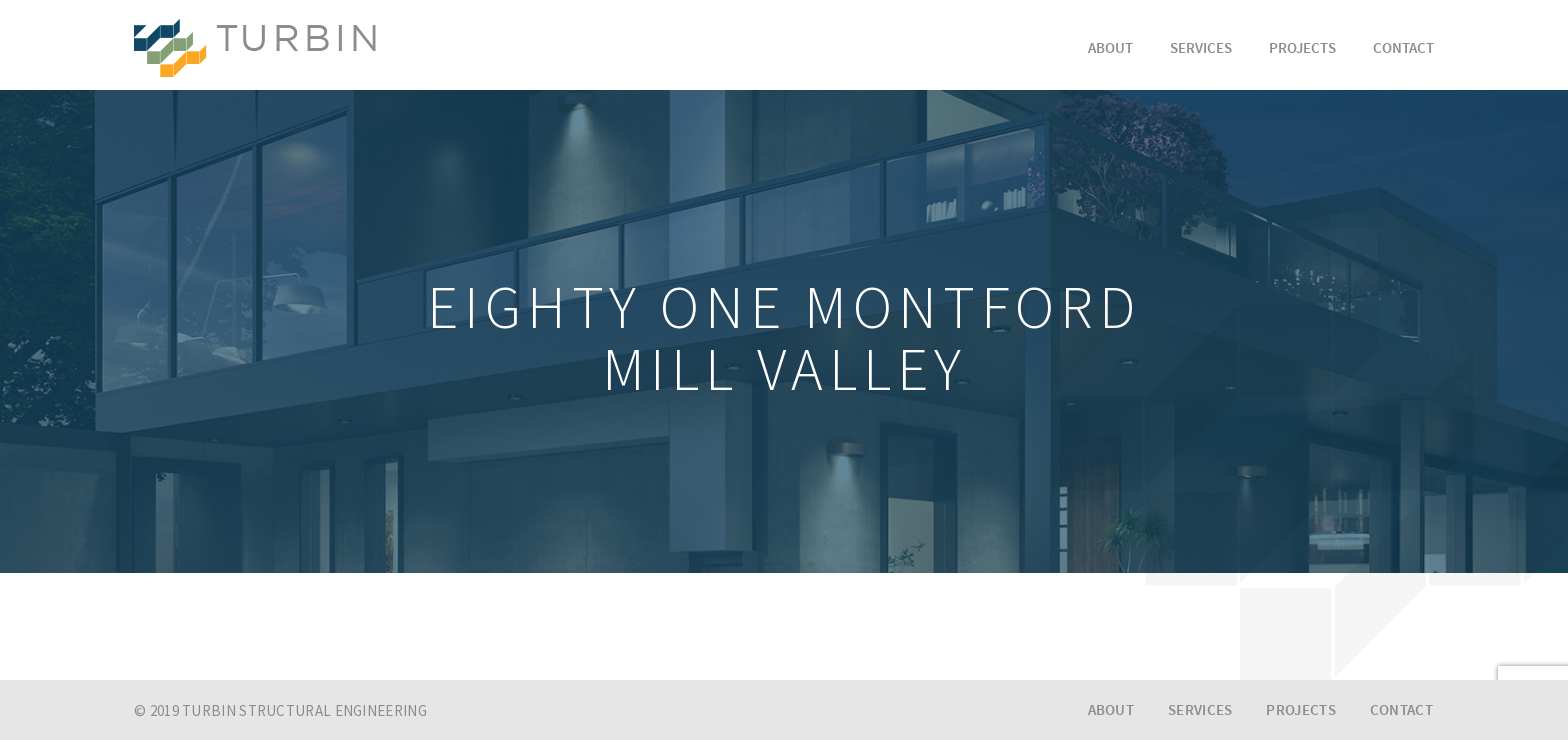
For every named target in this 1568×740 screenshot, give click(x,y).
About (1110, 49)
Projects (1302, 49)
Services (1201, 49)
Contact (1403, 49)
